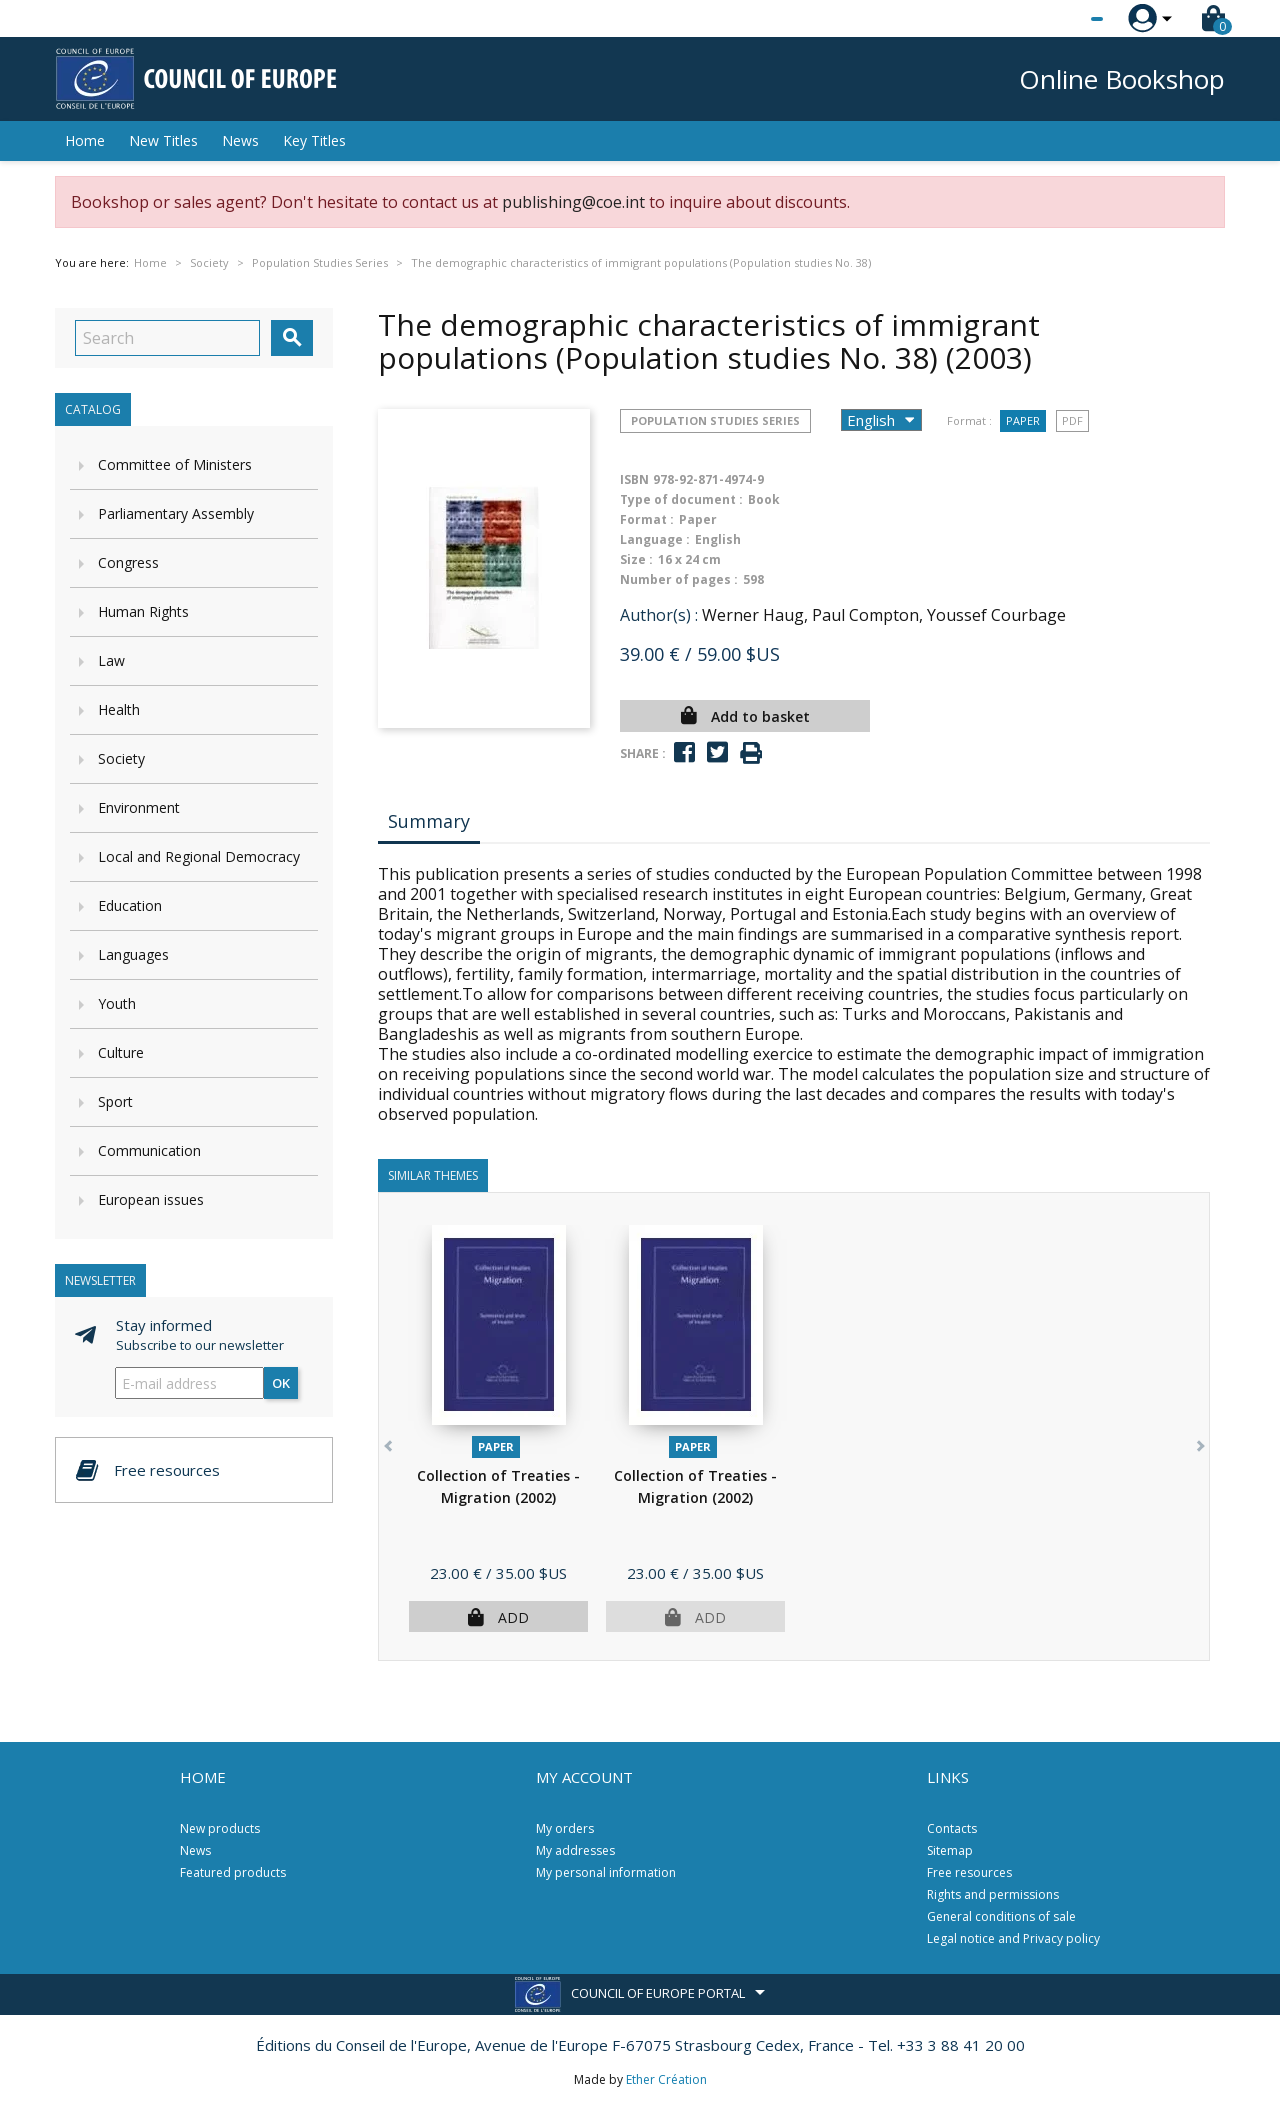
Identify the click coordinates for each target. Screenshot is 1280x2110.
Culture (121, 1052)
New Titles (163, 140)
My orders (565, 1828)
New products (220, 1828)
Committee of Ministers (175, 464)
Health (119, 709)
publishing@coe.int (573, 202)
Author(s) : (659, 615)
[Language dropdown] (1059, 19)
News (240, 140)
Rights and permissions (993, 1894)
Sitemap (950, 1850)
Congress (128, 562)
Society (121, 758)
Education (130, 905)
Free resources (969, 1872)
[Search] (167, 338)
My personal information (606, 1872)
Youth (117, 1003)
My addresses (575, 1850)
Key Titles (314, 140)
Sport (115, 1101)
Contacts (952, 1828)
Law (111, 660)
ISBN (634, 479)
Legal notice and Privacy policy (1013, 1938)
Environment (139, 807)
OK (281, 1383)
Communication (149, 1150)
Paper (1023, 420)
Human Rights (143, 611)
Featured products (233, 1872)
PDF (1072, 420)
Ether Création (666, 2079)
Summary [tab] (429, 821)
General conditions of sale (1001, 1916)
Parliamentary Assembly (176, 513)
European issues (151, 1199)
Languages (133, 954)
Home (85, 140)
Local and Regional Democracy (199, 856)
